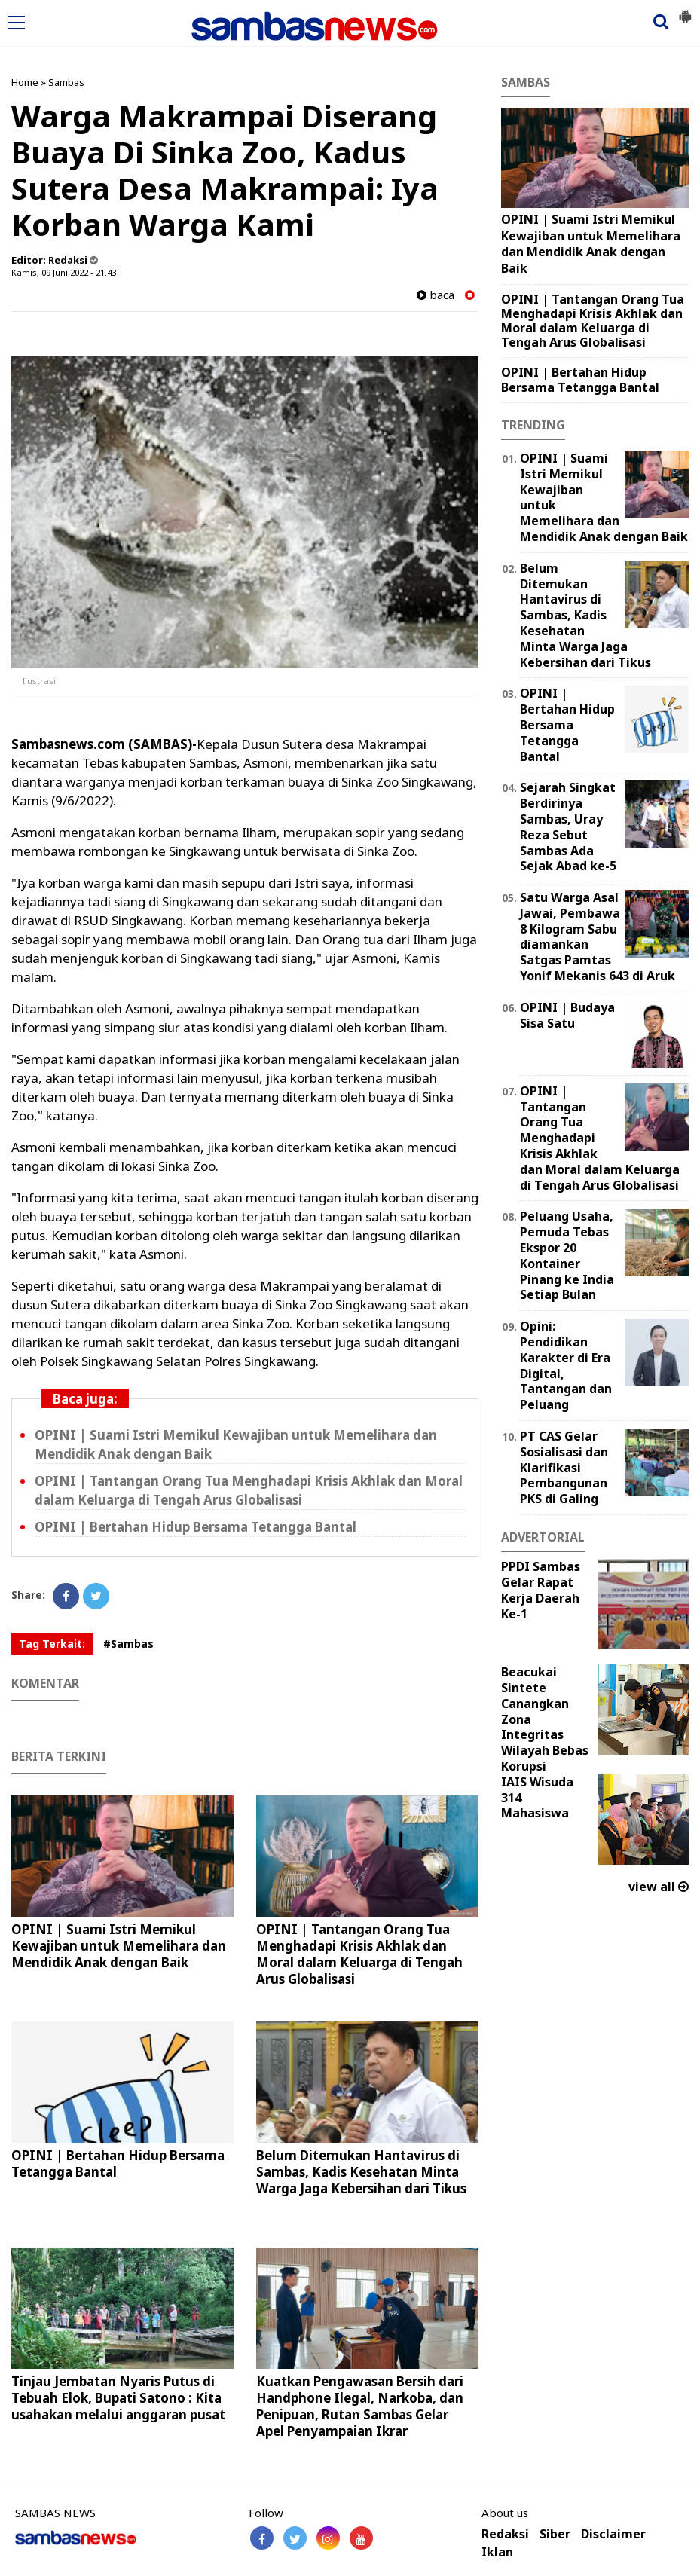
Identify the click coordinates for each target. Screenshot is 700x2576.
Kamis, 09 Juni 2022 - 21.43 (63, 272)
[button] (684, 10)
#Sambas (128, 1643)
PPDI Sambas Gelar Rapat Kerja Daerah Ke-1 (540, 1589)
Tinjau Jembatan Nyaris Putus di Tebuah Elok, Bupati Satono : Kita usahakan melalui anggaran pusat (118, 2398)
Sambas (66, 82)
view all (658, 1886)
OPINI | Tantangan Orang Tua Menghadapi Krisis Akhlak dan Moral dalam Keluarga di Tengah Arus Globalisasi (359, 1954)
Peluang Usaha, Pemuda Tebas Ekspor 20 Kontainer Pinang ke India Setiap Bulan (567, 1255)
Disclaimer (613, 2534)
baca (435, 295)
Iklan (497, 2552)
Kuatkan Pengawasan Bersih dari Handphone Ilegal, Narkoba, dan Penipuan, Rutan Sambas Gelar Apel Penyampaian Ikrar (359, 2406)
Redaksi (505, 2534)
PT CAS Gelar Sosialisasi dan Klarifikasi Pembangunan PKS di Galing (564, 1467)
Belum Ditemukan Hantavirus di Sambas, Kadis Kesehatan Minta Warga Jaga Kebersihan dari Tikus (361, 2172)
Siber (555, 2534)
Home (24, 82)
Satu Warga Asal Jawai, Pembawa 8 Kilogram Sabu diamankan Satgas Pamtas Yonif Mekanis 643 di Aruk (597, 936)
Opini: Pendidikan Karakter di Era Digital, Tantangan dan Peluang (566, 1365)
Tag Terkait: (52, 1643)
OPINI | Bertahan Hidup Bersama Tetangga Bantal (195, 1527)
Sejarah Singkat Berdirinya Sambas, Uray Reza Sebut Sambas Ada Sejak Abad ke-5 (568, 826)
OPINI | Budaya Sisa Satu (567, 1015)
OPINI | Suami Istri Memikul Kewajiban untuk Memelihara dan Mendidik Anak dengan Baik (118, 1946)
